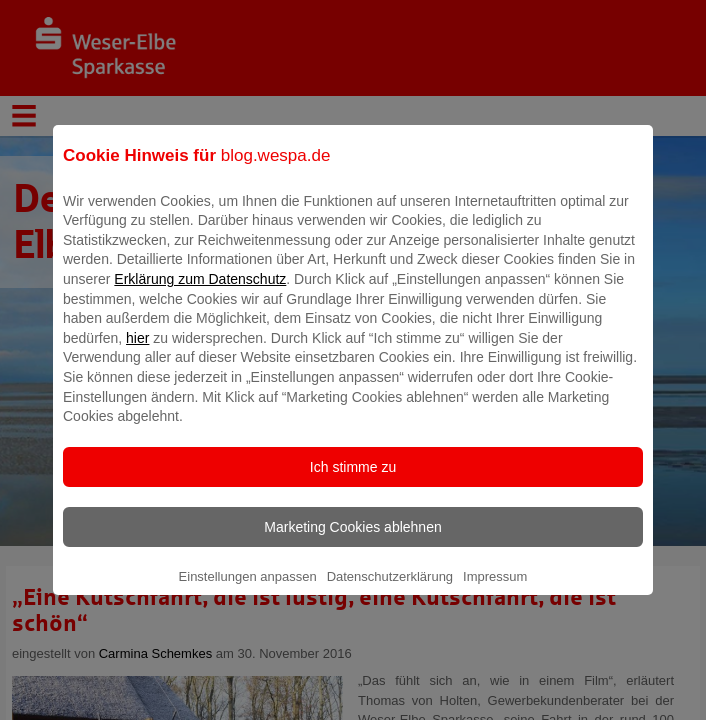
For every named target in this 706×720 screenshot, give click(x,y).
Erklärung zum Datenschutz (200, 293)
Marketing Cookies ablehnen (352, 541)
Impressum (495, 590)
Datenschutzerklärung (390, 590)
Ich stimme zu (353, 481)
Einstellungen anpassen (248, 590)
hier (137, 352)
